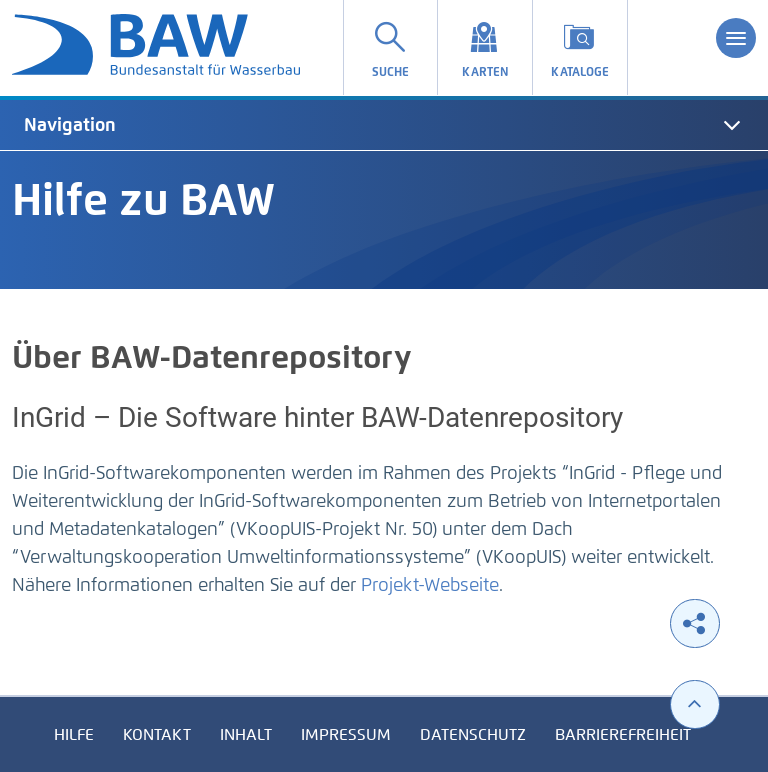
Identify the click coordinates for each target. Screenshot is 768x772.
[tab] (384, 125)
